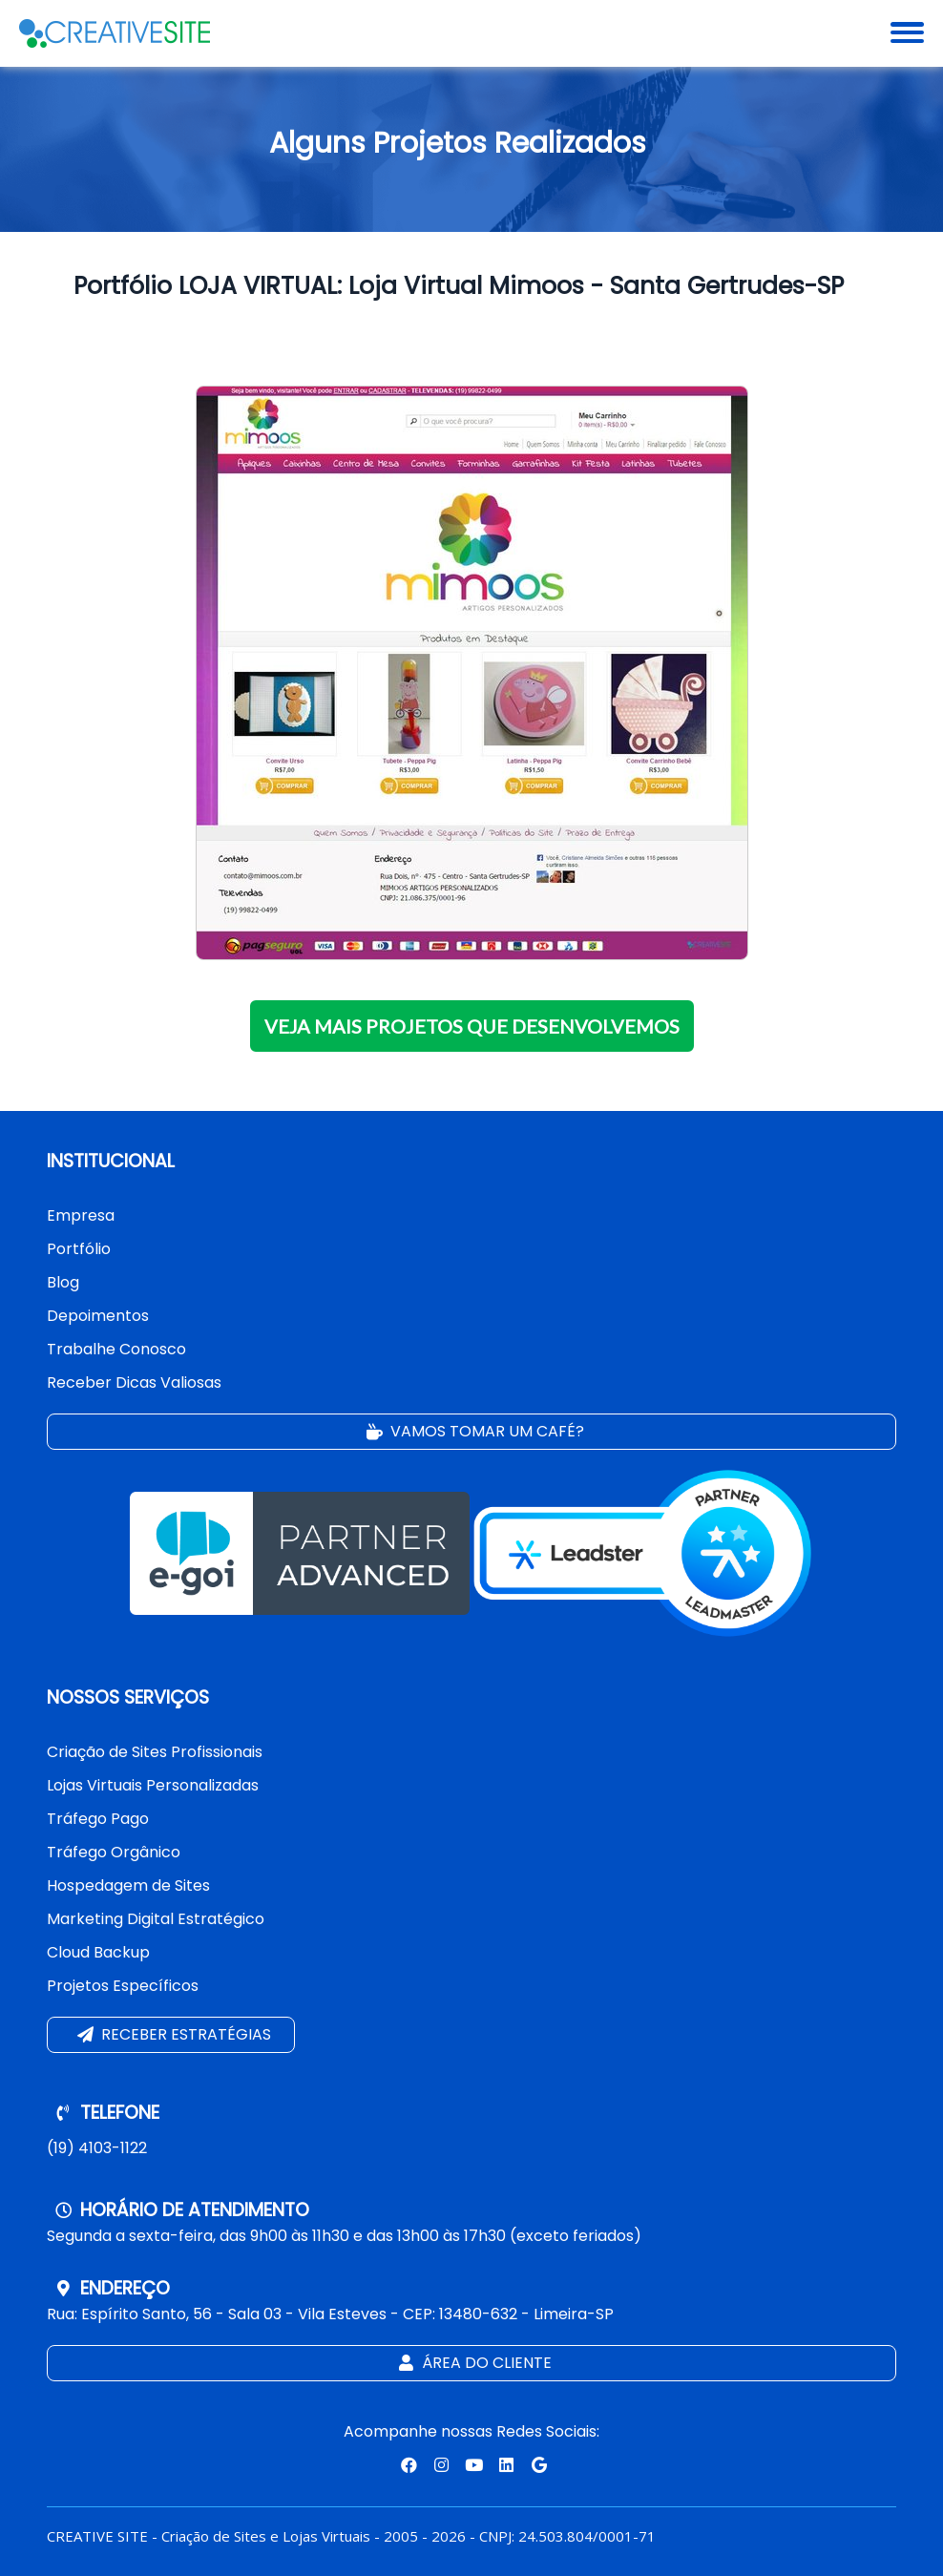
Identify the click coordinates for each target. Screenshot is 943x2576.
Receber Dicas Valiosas (134, 1382)
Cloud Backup (98, 1952)
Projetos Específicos (123, 1986)
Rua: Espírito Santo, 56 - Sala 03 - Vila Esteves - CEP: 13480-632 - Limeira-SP (330, 2314)
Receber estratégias (172, 2035)
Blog (63, 1282)
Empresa (81, 1215)
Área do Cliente (473, 2364)
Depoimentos (98, 1316)
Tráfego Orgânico (113, 1852)
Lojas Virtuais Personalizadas (153, 1785)
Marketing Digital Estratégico (155, 1919)
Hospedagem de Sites (128, 1885)
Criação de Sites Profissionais (154, 1752)
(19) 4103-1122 (97, 2148)
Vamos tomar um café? (473, 1432)
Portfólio (79, 1249)
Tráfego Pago (98, 1819)
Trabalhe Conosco (116, 1349)
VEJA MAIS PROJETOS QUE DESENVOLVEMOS (472, 1026)
